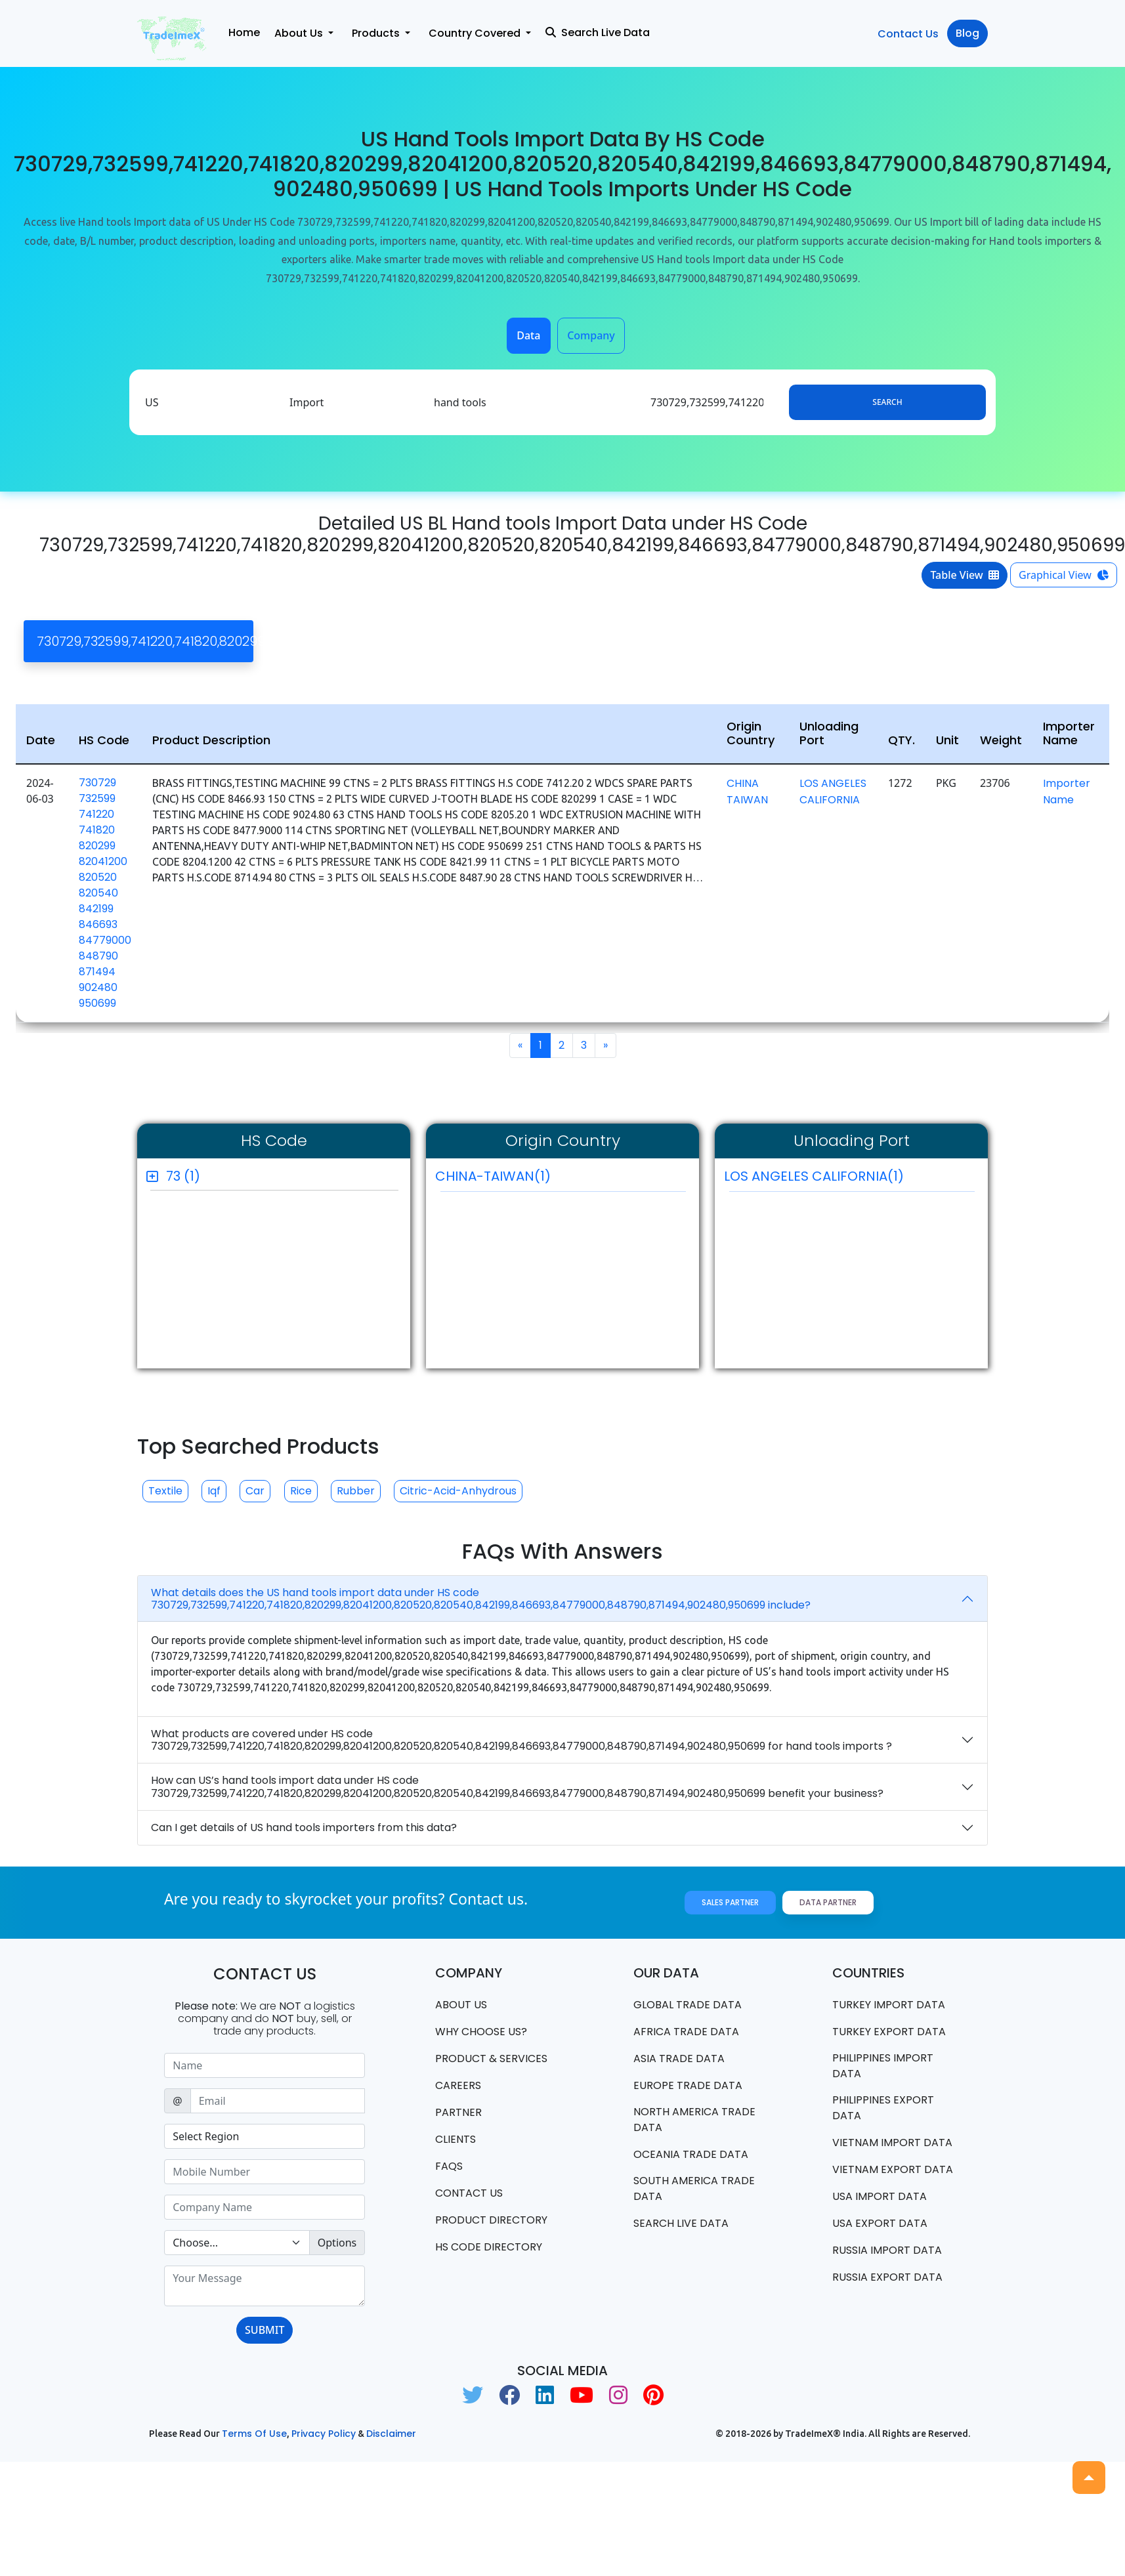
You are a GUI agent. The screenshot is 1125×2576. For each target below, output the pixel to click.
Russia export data (887, 2277)
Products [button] (377, 33)
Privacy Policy (323, 2433)
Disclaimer (391, 2433)
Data (528, 335)
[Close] (787, 641)
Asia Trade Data (679, 2058)
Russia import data (887, 2250)
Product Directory (491, 2220)
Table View (964, 575)
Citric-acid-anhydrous (458, 1490)
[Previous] (520, 1045)
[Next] (605, 1045)
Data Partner (828, 1902)
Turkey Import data (888, 2004)
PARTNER (458, 2112)
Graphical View (1064, 575)
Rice (301, 1490)
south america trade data (694, 2188)
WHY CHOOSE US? (481, 2031)
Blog (967, 33)
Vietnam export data (892, 2169)
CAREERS (458, 2085)
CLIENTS (455, 2139)
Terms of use (254, 2433)
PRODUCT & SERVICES (491, 2058)
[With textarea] (264, 2286)
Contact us (469, 2193)
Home (244, 32)
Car (255, 1490)
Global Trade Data (687, 2004)
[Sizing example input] (264, 2065)
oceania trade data (690, 2154)
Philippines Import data (882, 2065)
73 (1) (183, 1176)
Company (591, 335)
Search (887, 402)
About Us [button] (300, 33)
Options (337, 2242)
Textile (165, 1490)
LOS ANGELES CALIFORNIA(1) (849, 1179)
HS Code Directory (488, 2246)
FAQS (449, 2166)
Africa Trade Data (686, 2031)
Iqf (214, 1490)
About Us (461, 2004)
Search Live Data (597, 32)
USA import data (879, 2196)
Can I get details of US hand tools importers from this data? (304, 1827)
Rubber (356, 1490)
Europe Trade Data (687, 2085)
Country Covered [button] (476, 33)
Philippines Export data (883, 2107)
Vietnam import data (892, 2142)
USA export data (879, 2223)
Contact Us (908, 33)
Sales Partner (730, 1902)
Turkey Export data (889, 2031)
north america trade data (694, 2119)
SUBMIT (264, 2330)
